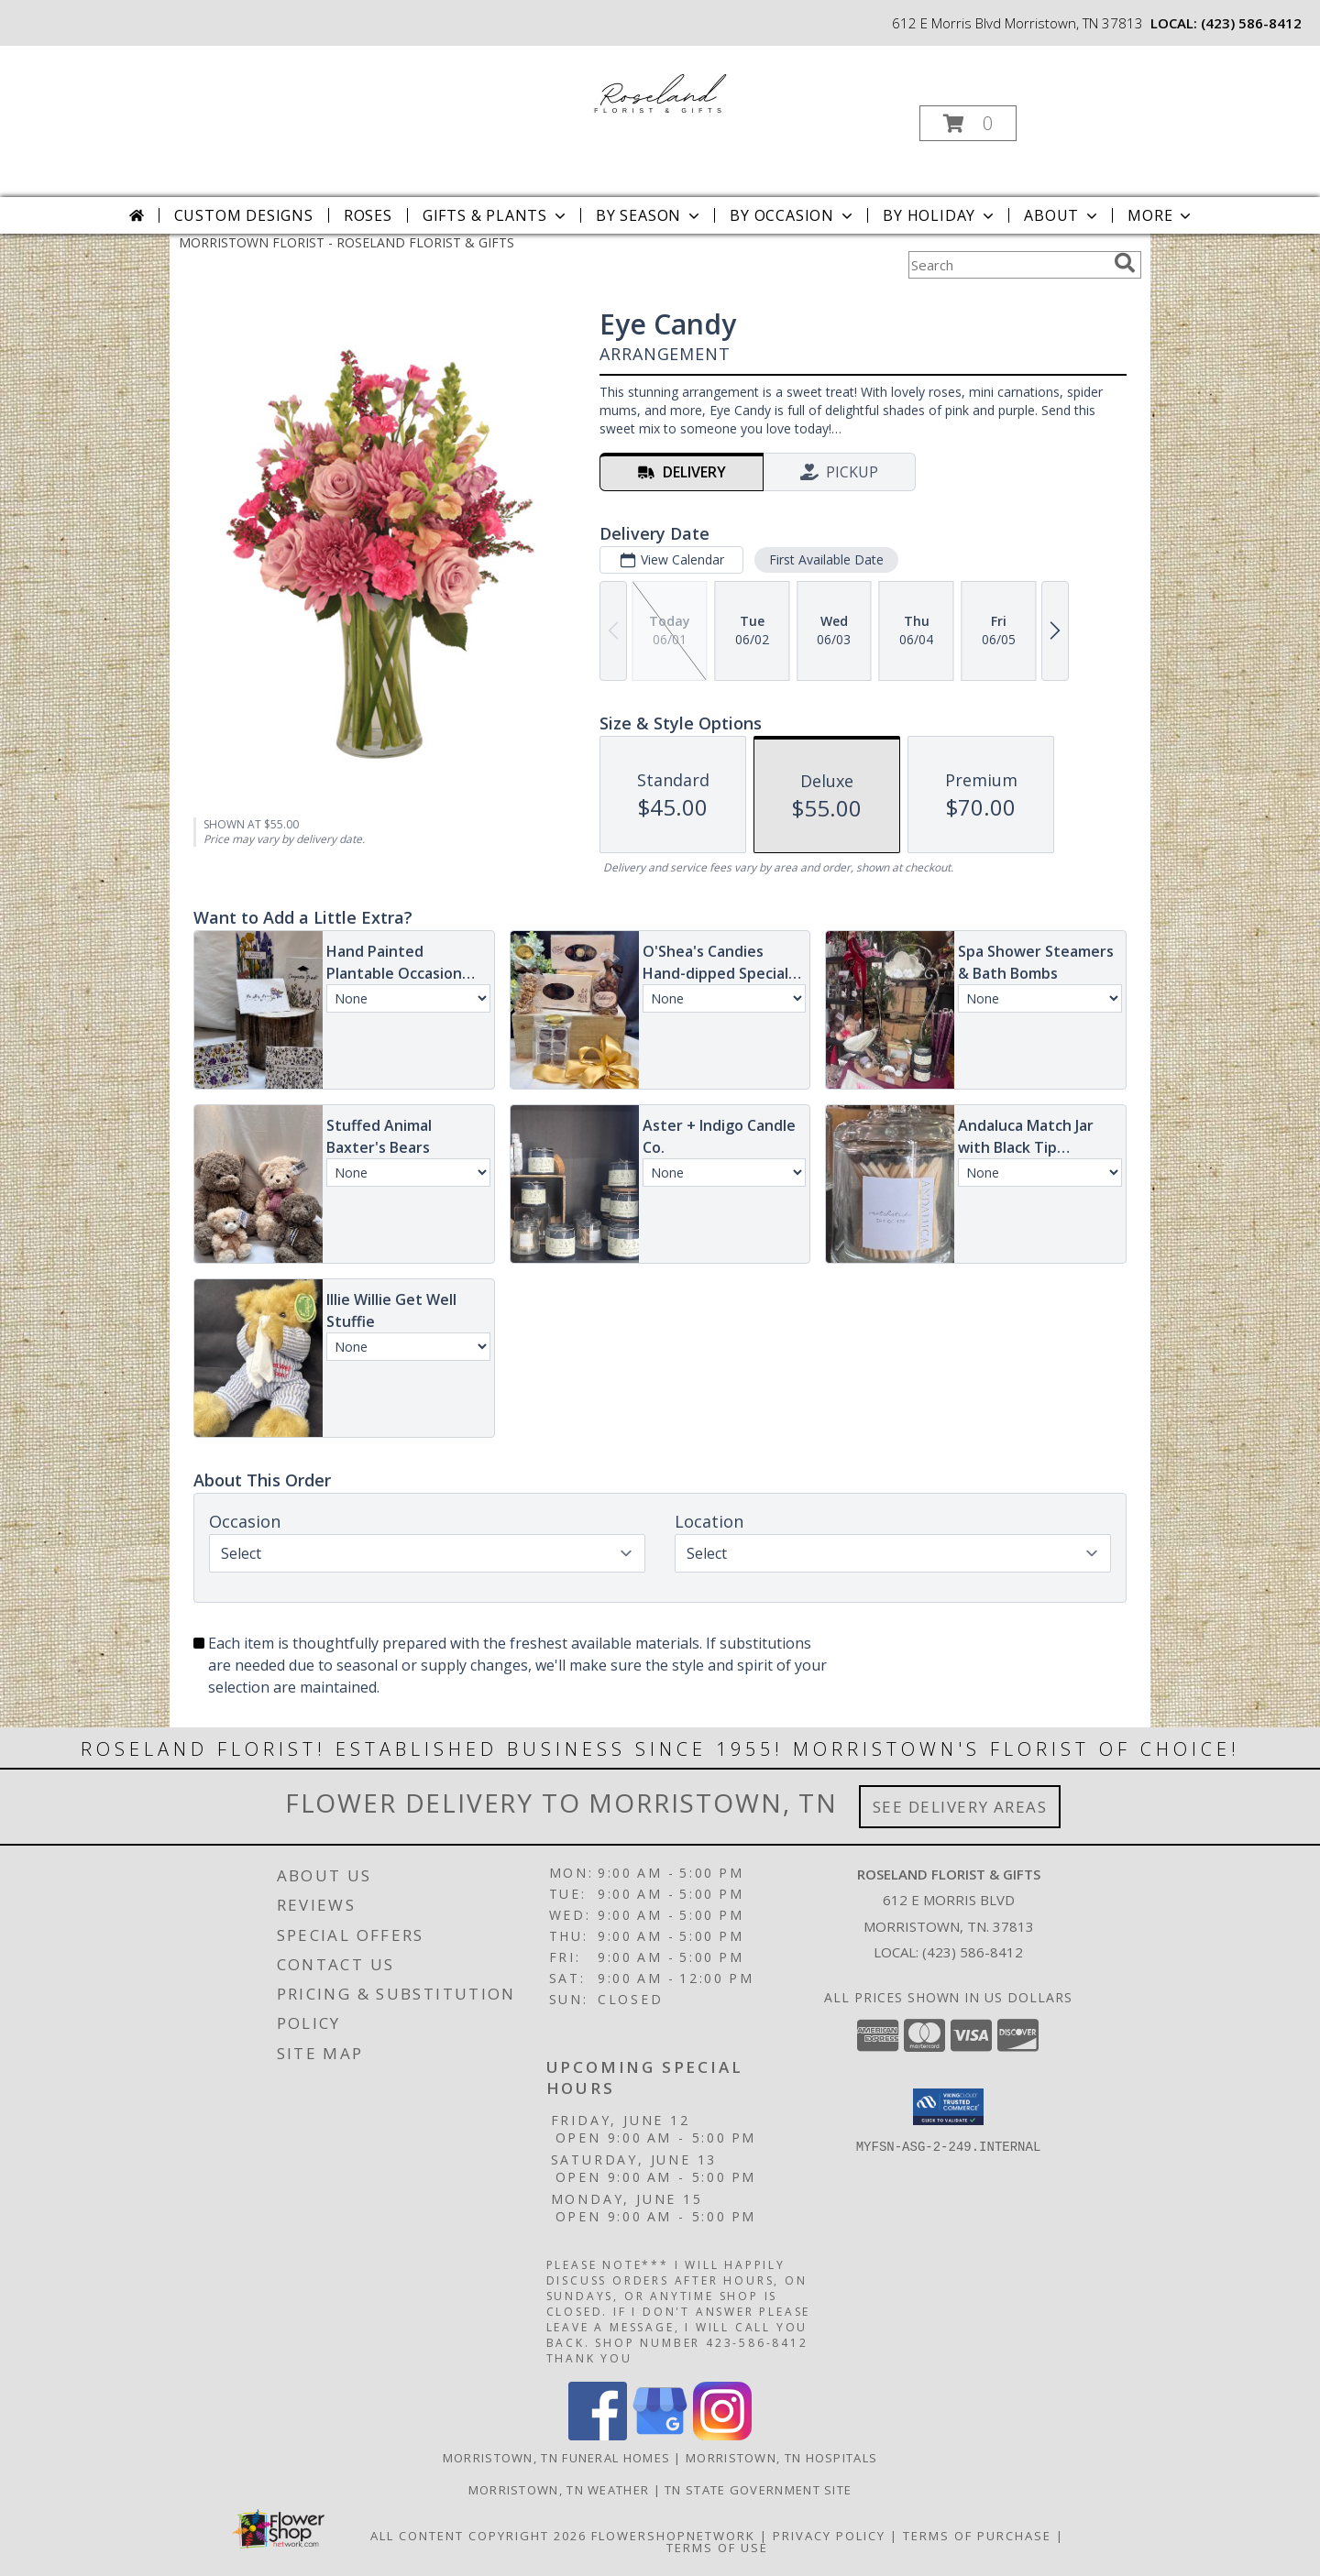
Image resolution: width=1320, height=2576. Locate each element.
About (1062, 215)
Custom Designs (244, 215)
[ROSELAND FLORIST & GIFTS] (658, 90)
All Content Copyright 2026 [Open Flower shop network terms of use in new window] (478, 2535)
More (1161, 215)
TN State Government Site (758, 2490)
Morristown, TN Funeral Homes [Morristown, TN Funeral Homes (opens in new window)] (556, 2458)
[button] (968, 123)
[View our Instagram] (722, 2435)
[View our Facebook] (597, 2435)
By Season (649, 215)
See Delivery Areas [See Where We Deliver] (960, 1806)
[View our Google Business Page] (660, 2435)
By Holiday (940, 215)
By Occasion (793, 215)
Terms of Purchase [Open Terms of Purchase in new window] (977, 2535)
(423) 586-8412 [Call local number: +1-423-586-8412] (1251, 23)
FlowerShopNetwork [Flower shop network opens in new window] (673, 2535)
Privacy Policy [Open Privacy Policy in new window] (829, 2535)
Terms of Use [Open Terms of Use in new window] (717, 2547)
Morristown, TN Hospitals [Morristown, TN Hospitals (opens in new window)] (781, 2458)
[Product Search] (1007, 265)
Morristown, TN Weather (559, 2490)
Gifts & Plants (496, 215)
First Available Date (826, 559)
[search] (1124, 263)
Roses (368, 215)
